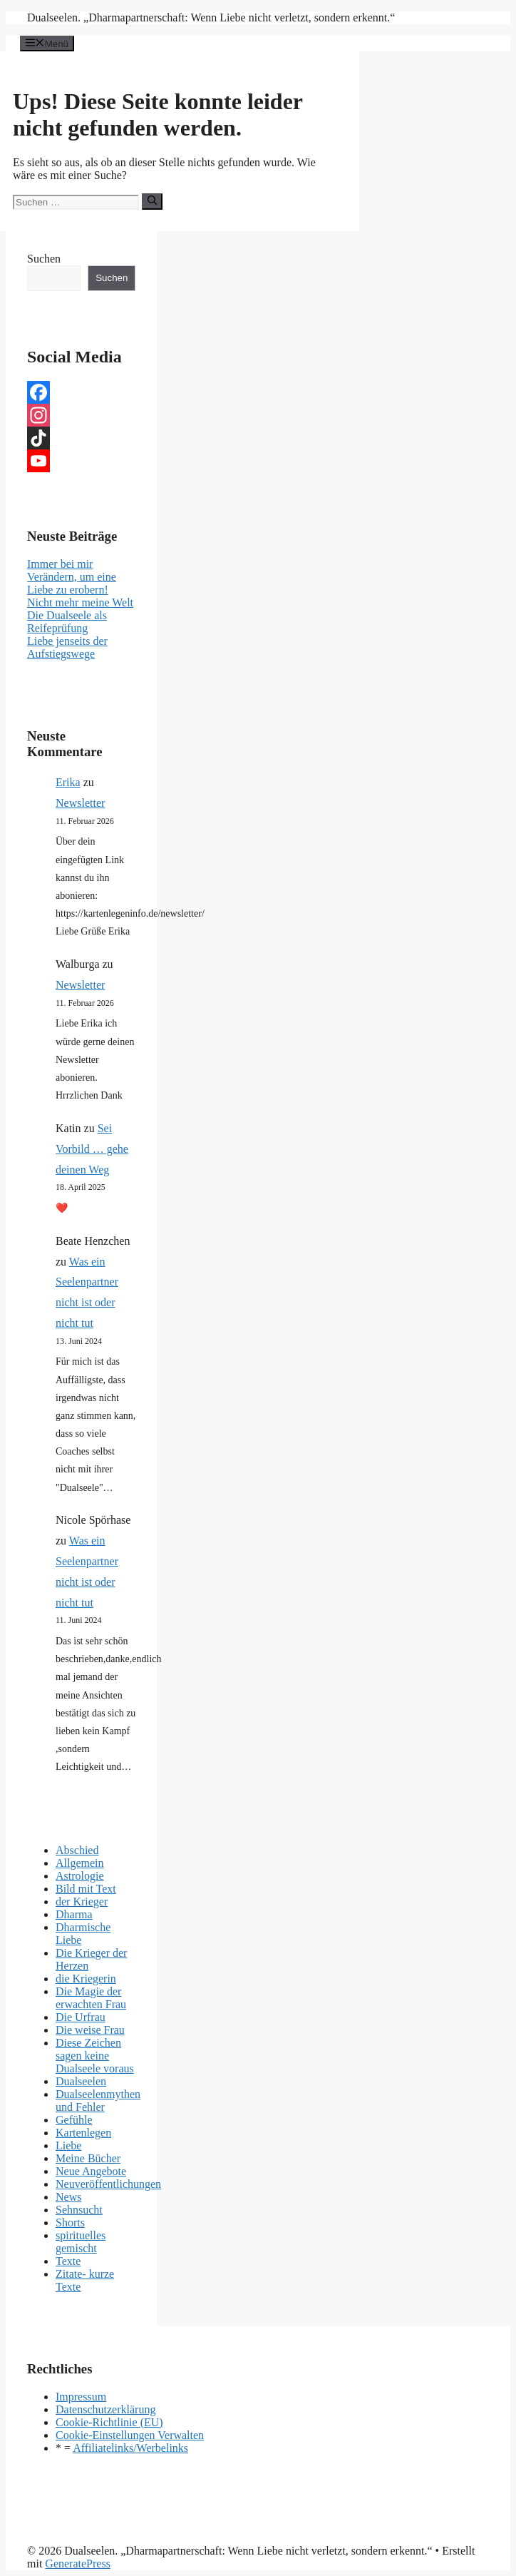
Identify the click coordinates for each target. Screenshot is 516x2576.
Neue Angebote (91, 2171)
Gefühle (74, 2120)
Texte (68, 2261)
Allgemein (80, 1863)
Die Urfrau (80, 2017)
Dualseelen (81, 2081)
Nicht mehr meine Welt (80, 602)
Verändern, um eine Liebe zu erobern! (71, 583)
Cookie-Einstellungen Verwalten (130, 2435)
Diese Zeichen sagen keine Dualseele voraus (95, 2055)
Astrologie (80, 1876)
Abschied (77, 1850)
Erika (68, 782)
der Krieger (82, 1901)
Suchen (44, 259)
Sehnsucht (79, 2210)
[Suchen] (152, 201)
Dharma (74, 1914)
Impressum (81, 2397)
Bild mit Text (86, 1889)
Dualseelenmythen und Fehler (98, 2100)
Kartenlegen (83, 2133)
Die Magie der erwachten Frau (91, 1997)
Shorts (70, 2222)
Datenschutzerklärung (105, 2409)
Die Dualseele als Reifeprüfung (67, 621)
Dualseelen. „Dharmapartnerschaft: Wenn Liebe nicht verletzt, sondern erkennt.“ (211, 17)
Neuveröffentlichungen (108, 2184)
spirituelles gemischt (80, 2241)
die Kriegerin (86, 1978)
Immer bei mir (60, 564)
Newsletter (80, 803)
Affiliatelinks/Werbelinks (130, 2448)
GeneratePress (77, 2563)
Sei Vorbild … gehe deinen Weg (92, 1149)
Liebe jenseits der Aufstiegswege (67, 647)
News (68, 2197)
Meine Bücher (88, 2158)
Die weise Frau (90, 2030)
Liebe (68, 2145)
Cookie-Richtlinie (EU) (109, 2422)
